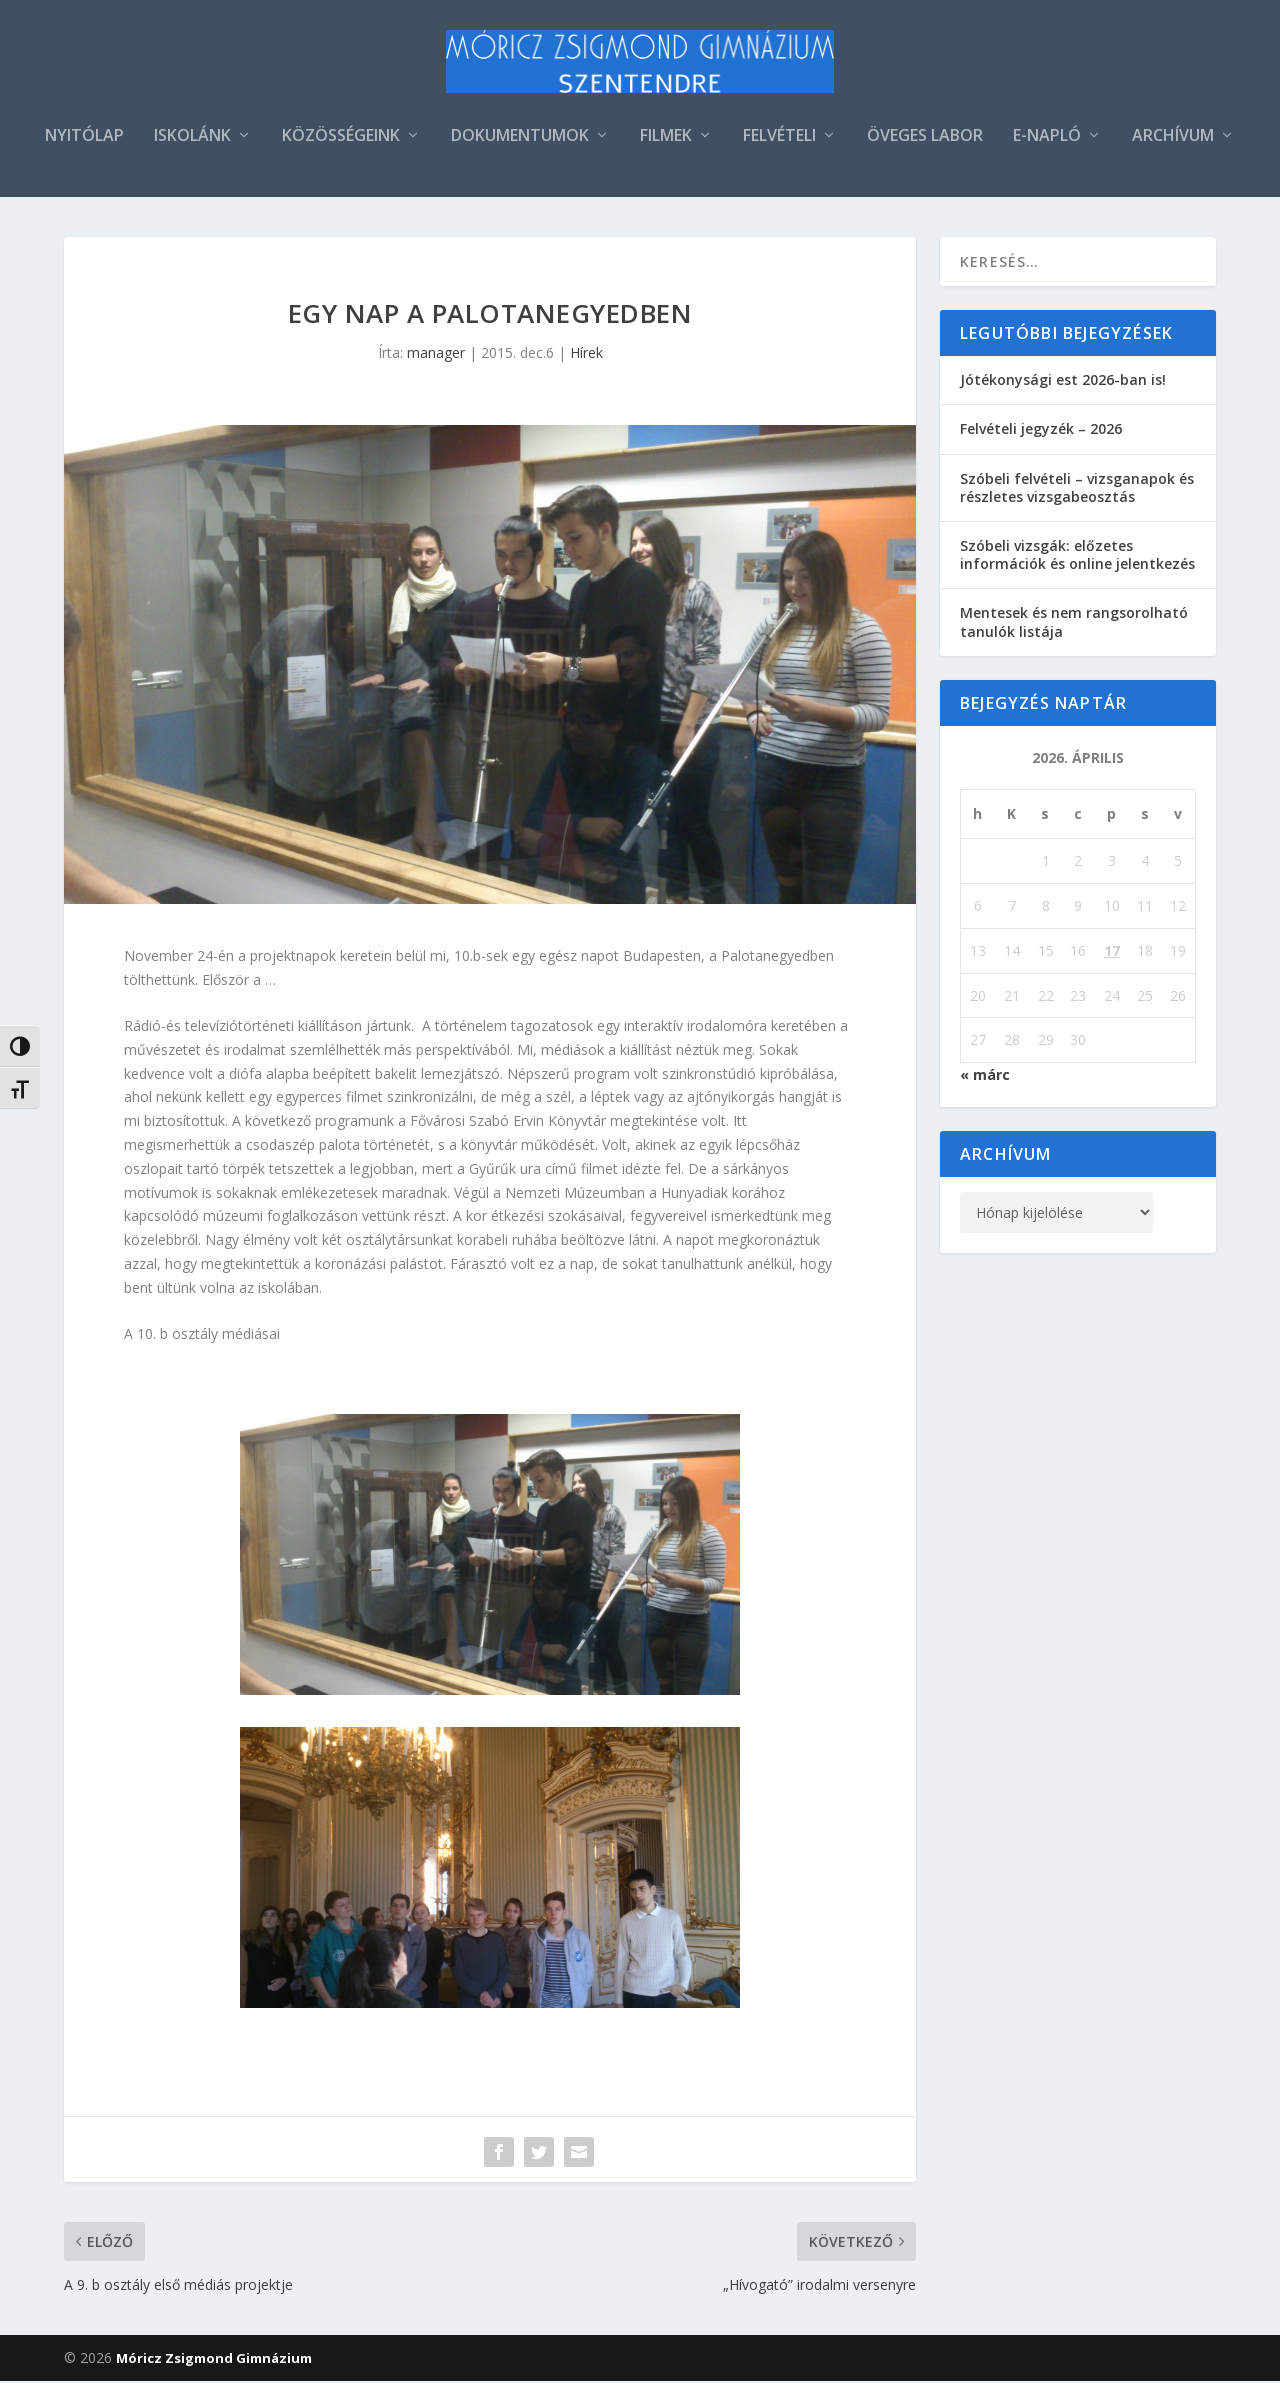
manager (436, 354)
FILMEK (666, 138)
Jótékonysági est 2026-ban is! (1063, 381)
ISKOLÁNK (192, 138)
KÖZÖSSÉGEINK (341, 138)
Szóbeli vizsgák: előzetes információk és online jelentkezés (1077, 556)
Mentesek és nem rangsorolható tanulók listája (1074, 623)
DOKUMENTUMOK (520, 138)
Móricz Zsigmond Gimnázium (214, 2360)
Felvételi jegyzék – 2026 (1041, 430)
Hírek (586, 354)
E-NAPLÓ (1047, 138)
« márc (985, 1076)
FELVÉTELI (779, 138)
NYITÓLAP (84, 138)
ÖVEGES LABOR (925, 138)
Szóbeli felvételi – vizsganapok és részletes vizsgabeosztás (1077, 488)
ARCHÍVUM (1173, 138)
